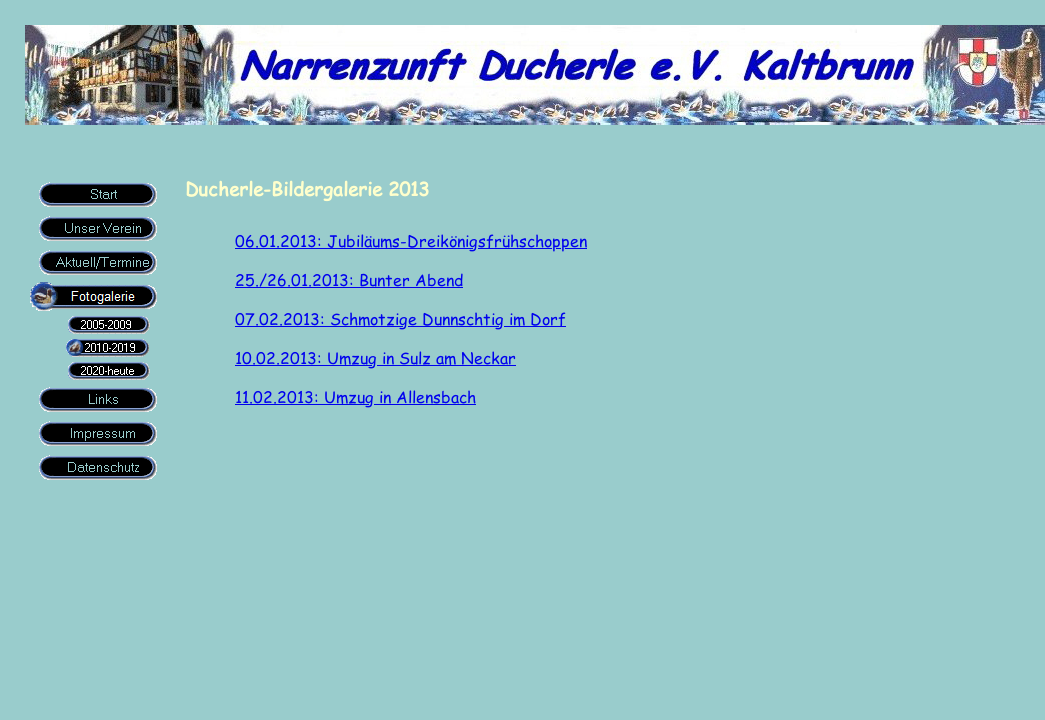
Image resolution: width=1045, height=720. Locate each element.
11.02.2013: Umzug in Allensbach (355, 396)
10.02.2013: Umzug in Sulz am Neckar (375, 357)
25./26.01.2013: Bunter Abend (349, 279)
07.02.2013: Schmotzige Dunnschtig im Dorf (400, 318)
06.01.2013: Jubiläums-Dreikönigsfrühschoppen (411, 240)
